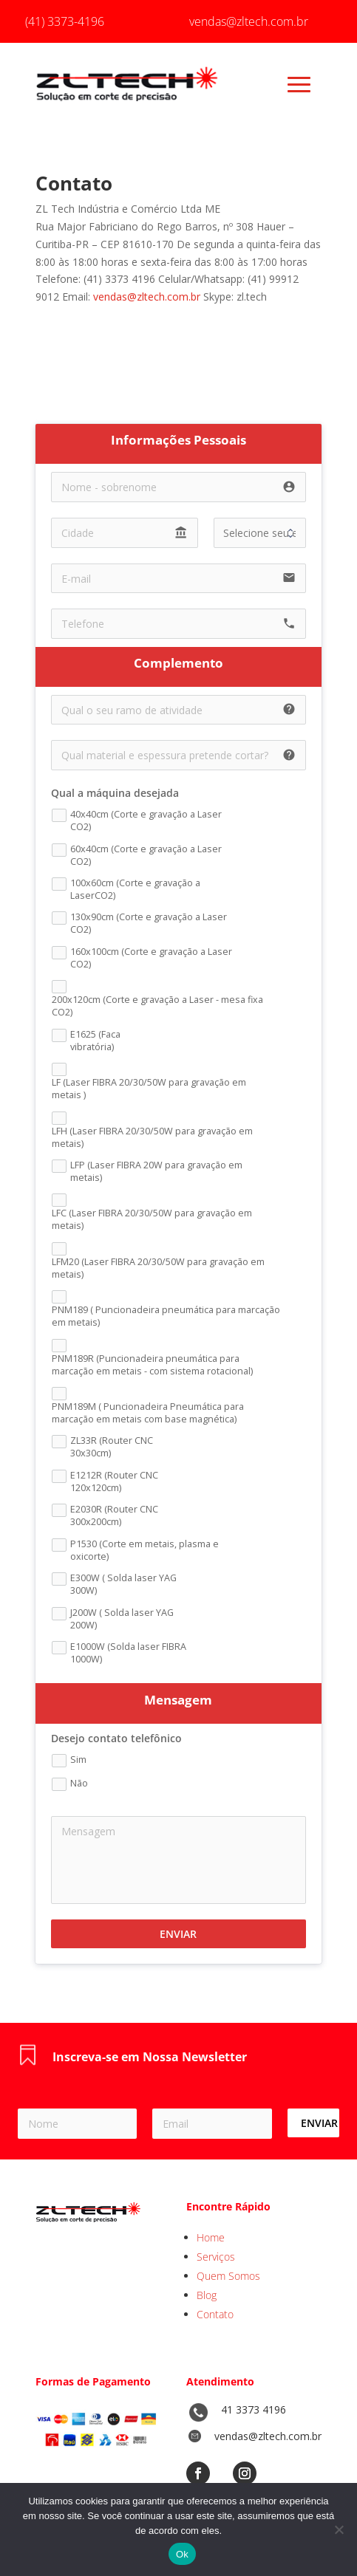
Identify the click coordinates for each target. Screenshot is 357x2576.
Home (211, 2237)
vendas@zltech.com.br (146, 297)
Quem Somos (228, 2276)
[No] (338, 2529)
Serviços (216, 2257)
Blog (207, 2295)
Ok (182, 2554)
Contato (215, 2314)
